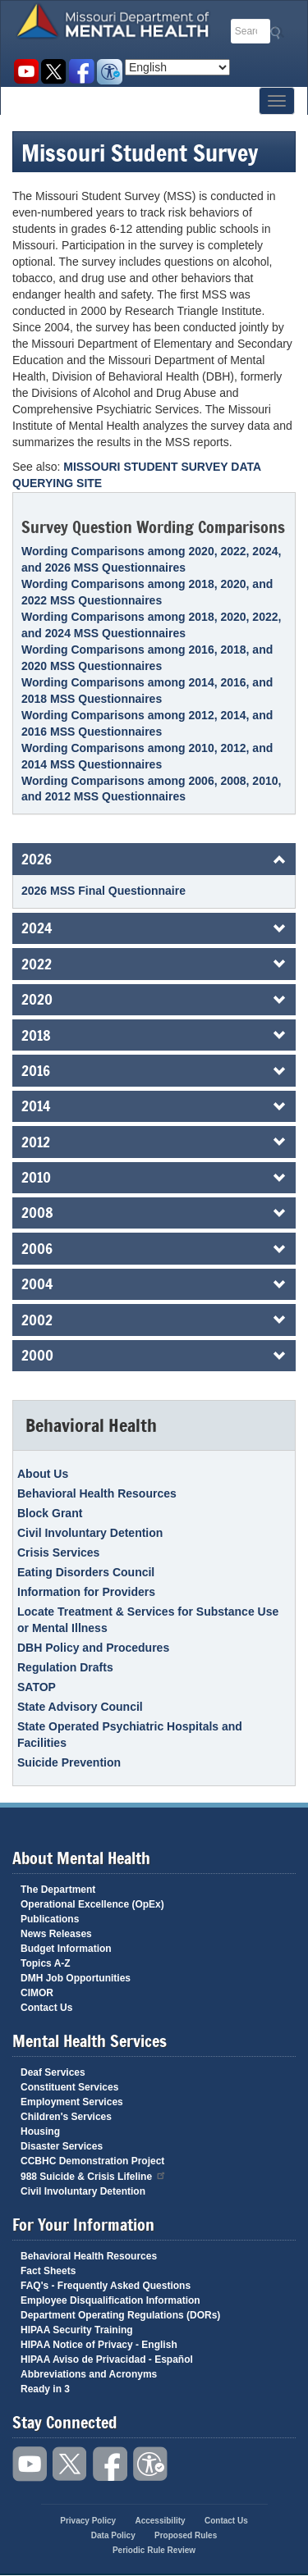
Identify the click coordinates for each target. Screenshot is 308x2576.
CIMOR (37, 1993)
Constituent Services (69, 2087)
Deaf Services (53, 2072)
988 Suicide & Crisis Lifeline (94, 2175)
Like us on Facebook (81, 71)
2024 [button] (37, 927)
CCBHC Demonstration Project (92, 2161)
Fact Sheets (48, 2271)
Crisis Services (58, 1552)
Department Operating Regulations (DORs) (120, 2315)
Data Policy (113, 2535)
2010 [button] (36, 1177)
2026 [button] (36, 858)
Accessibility (109, 71)
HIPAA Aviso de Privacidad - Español (107, 2359)
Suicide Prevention (69, 1762)
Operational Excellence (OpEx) (92, 1904)
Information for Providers (86, 1591)
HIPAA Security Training (77, 2330)
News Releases (56, 1934)
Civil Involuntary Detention (90, 1532)
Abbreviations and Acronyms (89, 2374)
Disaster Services (62, 2146)
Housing (40, 2131)
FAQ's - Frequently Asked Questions (106, 2285)
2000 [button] (37, 1355)
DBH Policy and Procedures (93, 1647)
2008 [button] (37, 1212)
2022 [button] (36, 963)
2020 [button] (37, 999)
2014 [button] (36, 1105)
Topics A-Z (46, 1963)
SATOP (36, 1687)
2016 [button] (35, 1070)
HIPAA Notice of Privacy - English (99, 2344)
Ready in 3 (45, 2389)
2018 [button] (36, 1035)
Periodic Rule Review (154, 2550)
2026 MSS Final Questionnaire (103, 890)
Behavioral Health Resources (97, 1493)
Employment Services (72, 2102)
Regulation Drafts (65, 1667)
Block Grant (49, 1513)
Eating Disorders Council (85, 1572)
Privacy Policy (88, 2520)
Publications (50, 1919)
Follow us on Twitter (54, 71)
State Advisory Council (80, 1706)
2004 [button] (37, 1283)
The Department (58, 1889)
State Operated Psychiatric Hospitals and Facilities (129, 1734)
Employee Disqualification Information (110, 2300)
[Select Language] (177, 67)
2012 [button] (35, 1141)
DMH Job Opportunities (76, 1978)
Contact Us (46, 2007)
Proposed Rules (185, 2535)
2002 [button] (37, 1319)
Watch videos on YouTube (26, 71)
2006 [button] (37, 1248)
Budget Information (66, 1948)
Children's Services (66, 2116)
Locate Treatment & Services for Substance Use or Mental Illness (147, 1620)
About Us (42, 1473)
